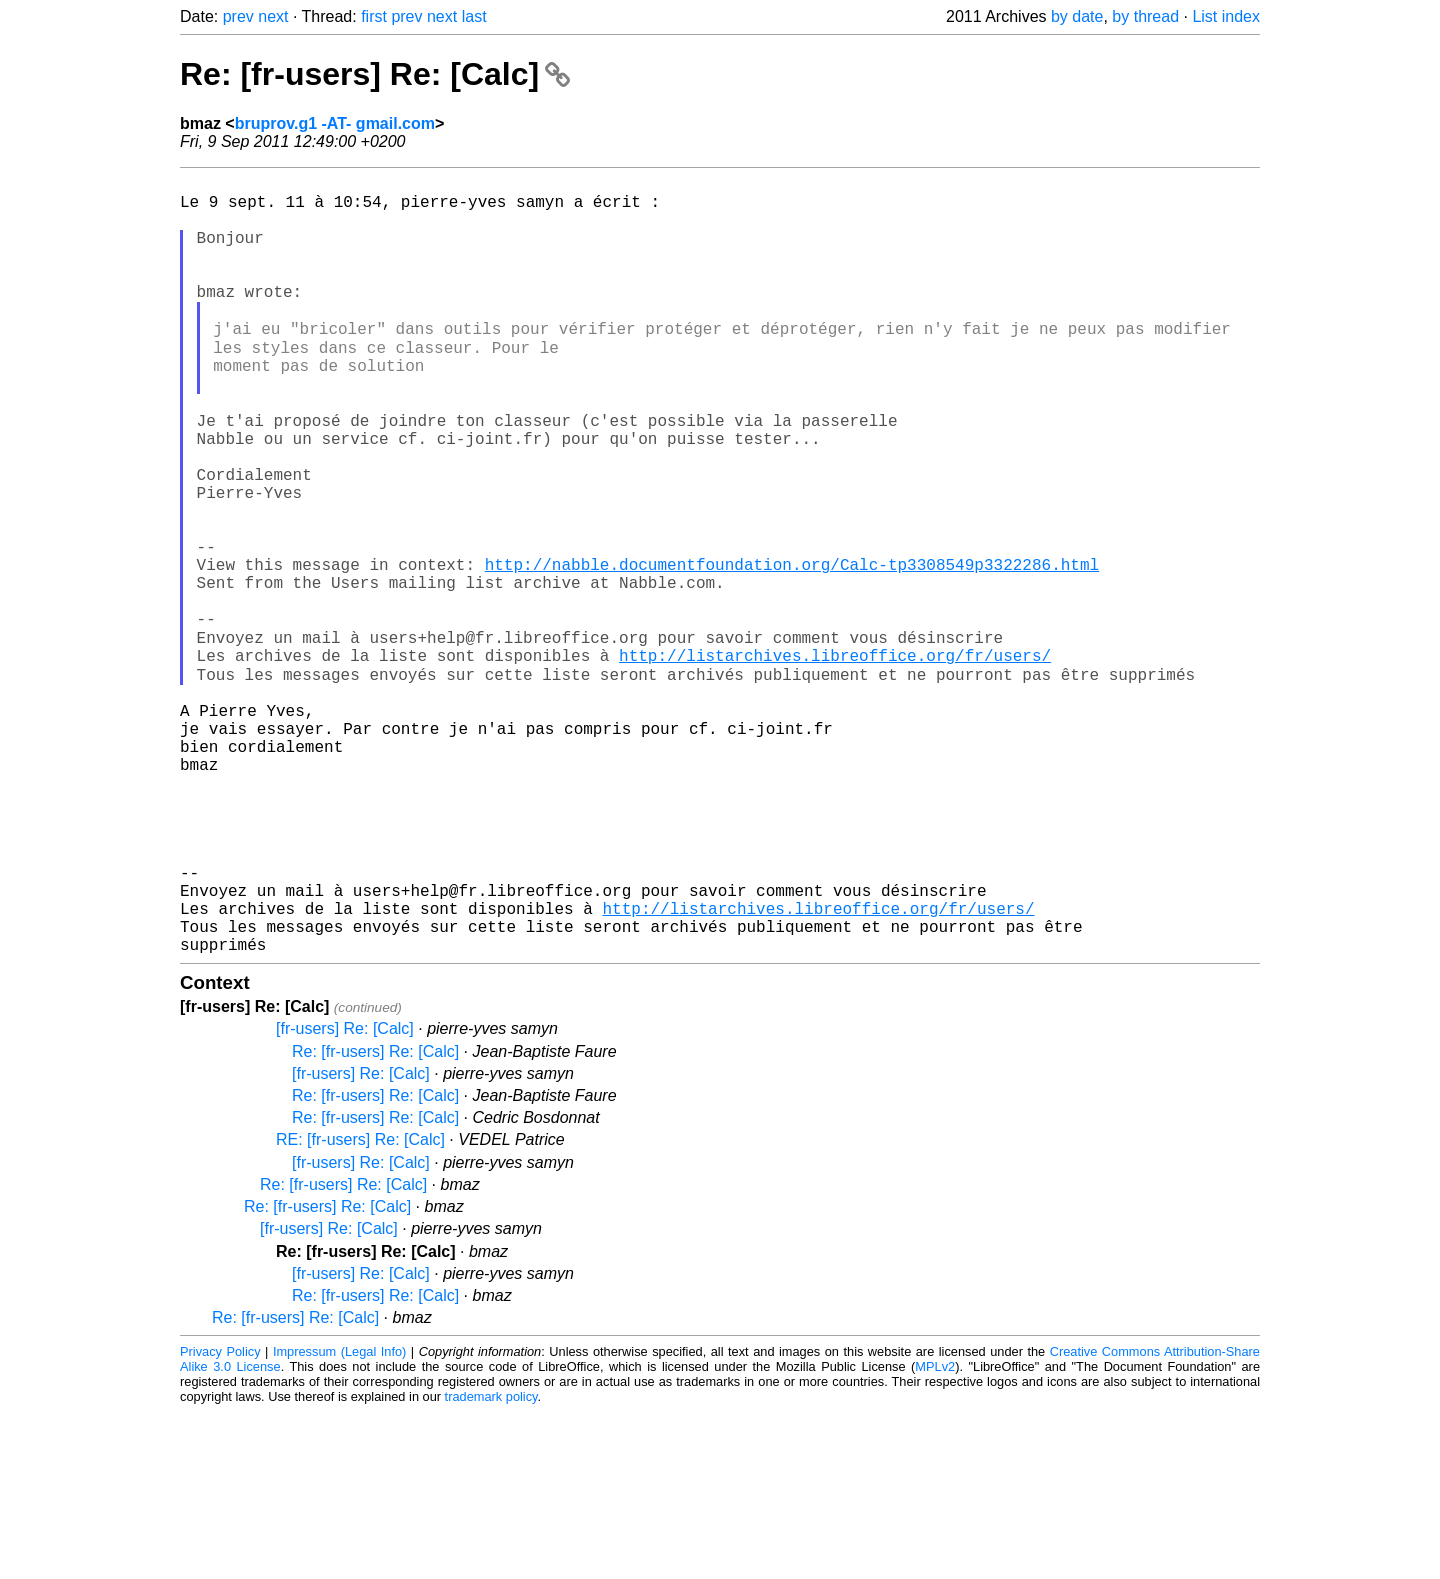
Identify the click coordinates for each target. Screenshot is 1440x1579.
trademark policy (491, 1563)
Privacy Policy (220, 1518)
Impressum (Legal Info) (339, 1518)
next (273, 16)
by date (1077, 16)
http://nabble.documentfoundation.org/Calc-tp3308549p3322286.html (792, 649)
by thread (1145, 16)
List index (1226, 16)
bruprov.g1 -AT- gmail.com (335, 123)
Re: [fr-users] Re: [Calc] (375, 74)
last (474, 16)
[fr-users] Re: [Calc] (345, 1195)
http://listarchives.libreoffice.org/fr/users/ (835, 759)
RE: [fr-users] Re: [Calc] (360, 1306)
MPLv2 (935, 1533)
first (374, 16)
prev (238, 16)
